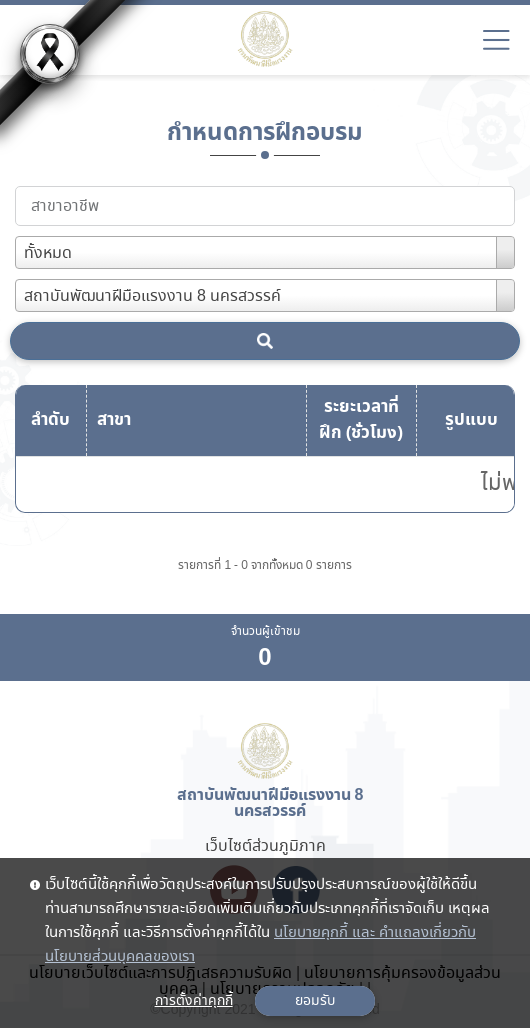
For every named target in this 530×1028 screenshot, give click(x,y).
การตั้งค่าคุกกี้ (194, 1001)
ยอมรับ (315, 1001)
